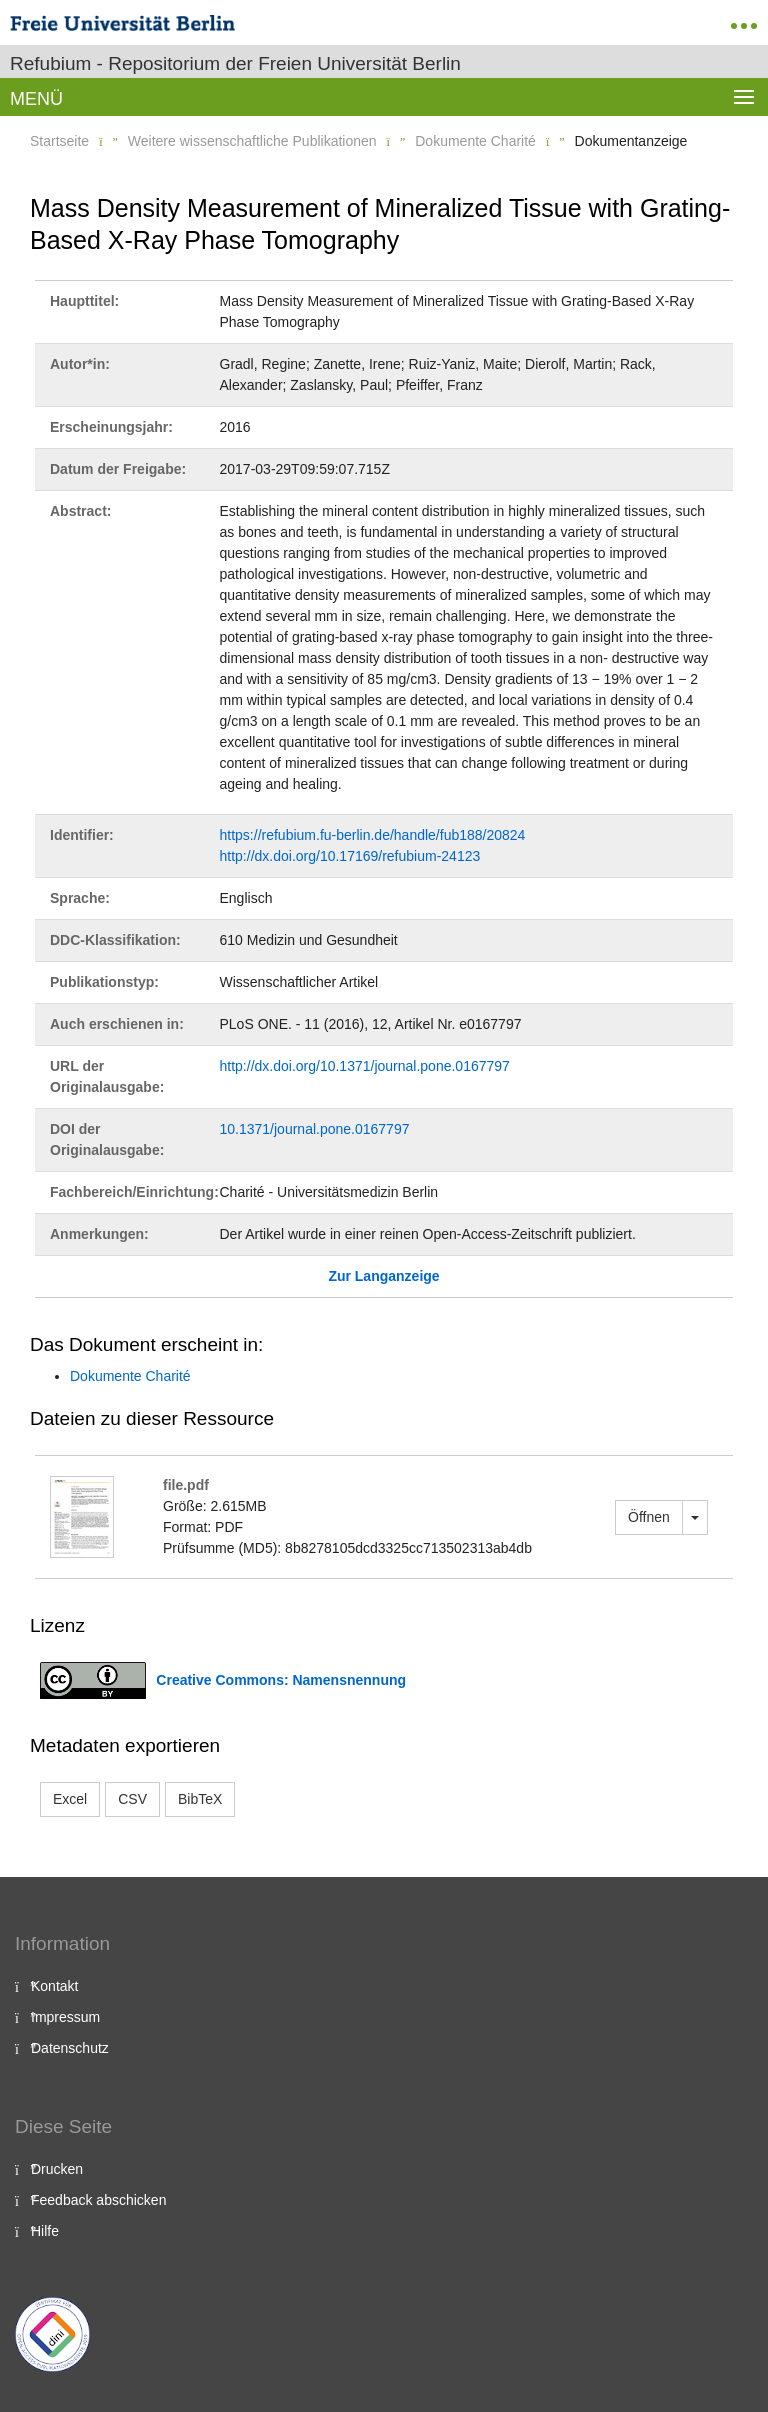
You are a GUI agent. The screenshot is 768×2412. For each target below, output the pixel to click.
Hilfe (45, 2231)
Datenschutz (70, 2048)
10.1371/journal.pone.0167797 (315, 1129)
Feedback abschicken (98, 2200)
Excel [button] (70, 1799)
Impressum (65, 2017)
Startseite (59, 141)
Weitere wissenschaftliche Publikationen (252, 141)
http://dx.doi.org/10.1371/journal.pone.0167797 (365, 1066)
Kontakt (54, 1986)
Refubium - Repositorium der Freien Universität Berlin (235, 63)
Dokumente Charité (475, 141)
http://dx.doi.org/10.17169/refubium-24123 (350, 856)
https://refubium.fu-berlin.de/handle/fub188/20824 (373, 835)
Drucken (57, 2169)
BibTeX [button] (200, 1799)
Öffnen (649, 1517)
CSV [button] (132, 1799)
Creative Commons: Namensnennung (281, 1680)
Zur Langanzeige (383, 1276)
